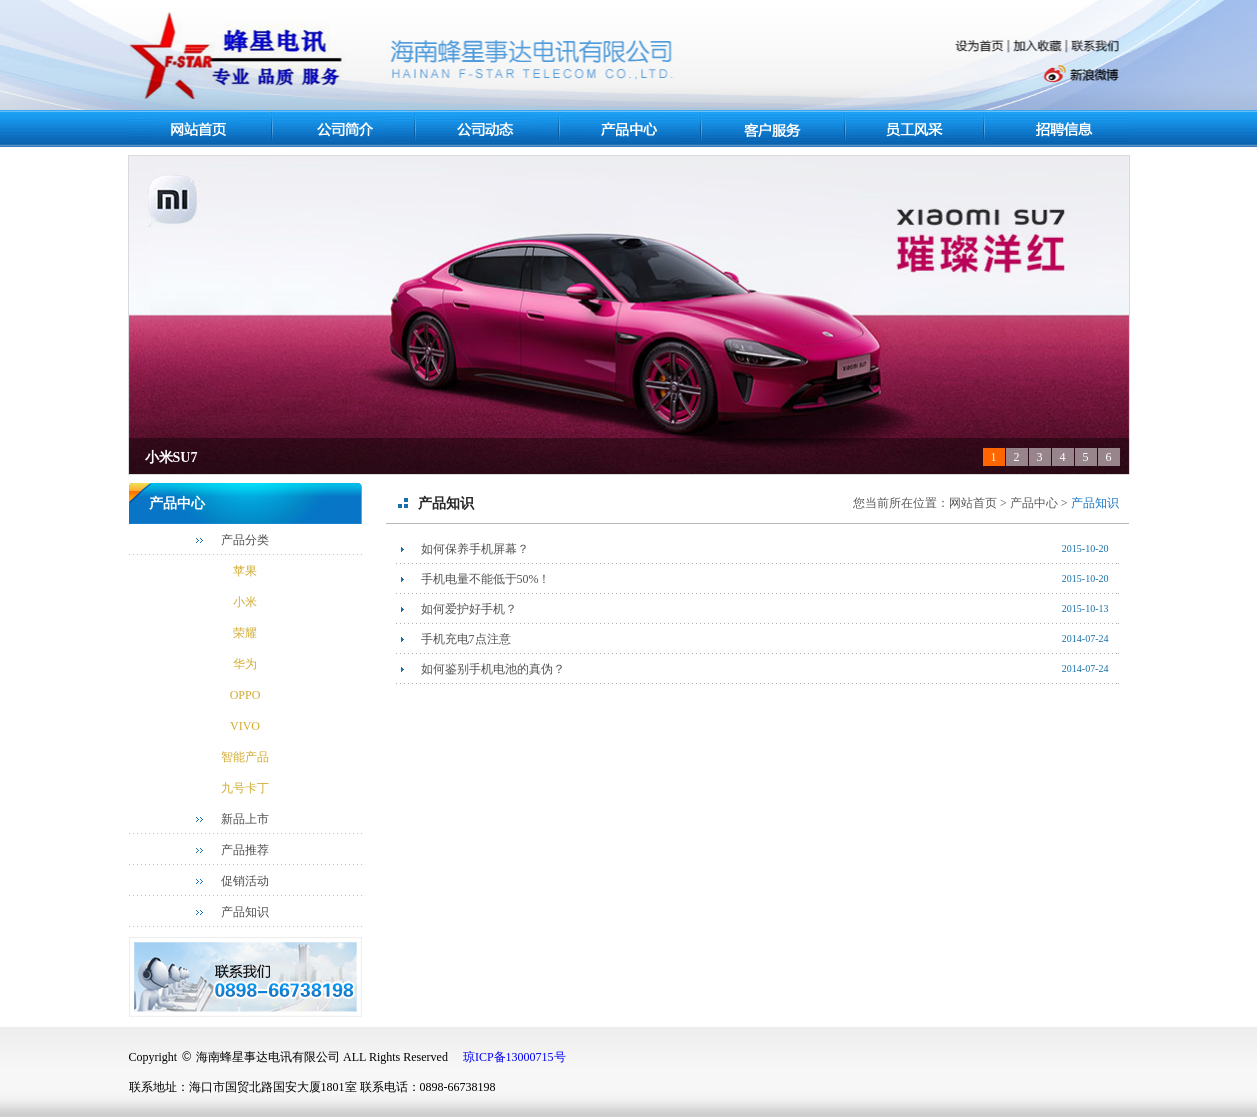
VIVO (245, 726)
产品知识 (245, 912)
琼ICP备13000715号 (514, 1057)
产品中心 (630, 130)
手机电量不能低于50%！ (486, 579)
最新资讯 (487, 129)
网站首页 (202, 129)
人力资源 (1060, 129)
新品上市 (245, 819)
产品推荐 (245, 850)
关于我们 (344, 130)
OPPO (245, 695)
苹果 (245, 571)
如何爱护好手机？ (469, 609)
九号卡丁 (245, 788)
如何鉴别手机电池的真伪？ (493, 669)
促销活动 (245, 881)
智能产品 (245, 757)
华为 (245, 664)
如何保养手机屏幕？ (475, 549)
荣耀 (245, 633)
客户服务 (775, 129)
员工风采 (917, 129)
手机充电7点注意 (466, 639)
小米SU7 (171, 457)
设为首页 (981, 47)
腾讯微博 (995, 76)
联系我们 (1096, 46)
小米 (245, 602)
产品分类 (245, 540)
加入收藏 (1039, 47)
